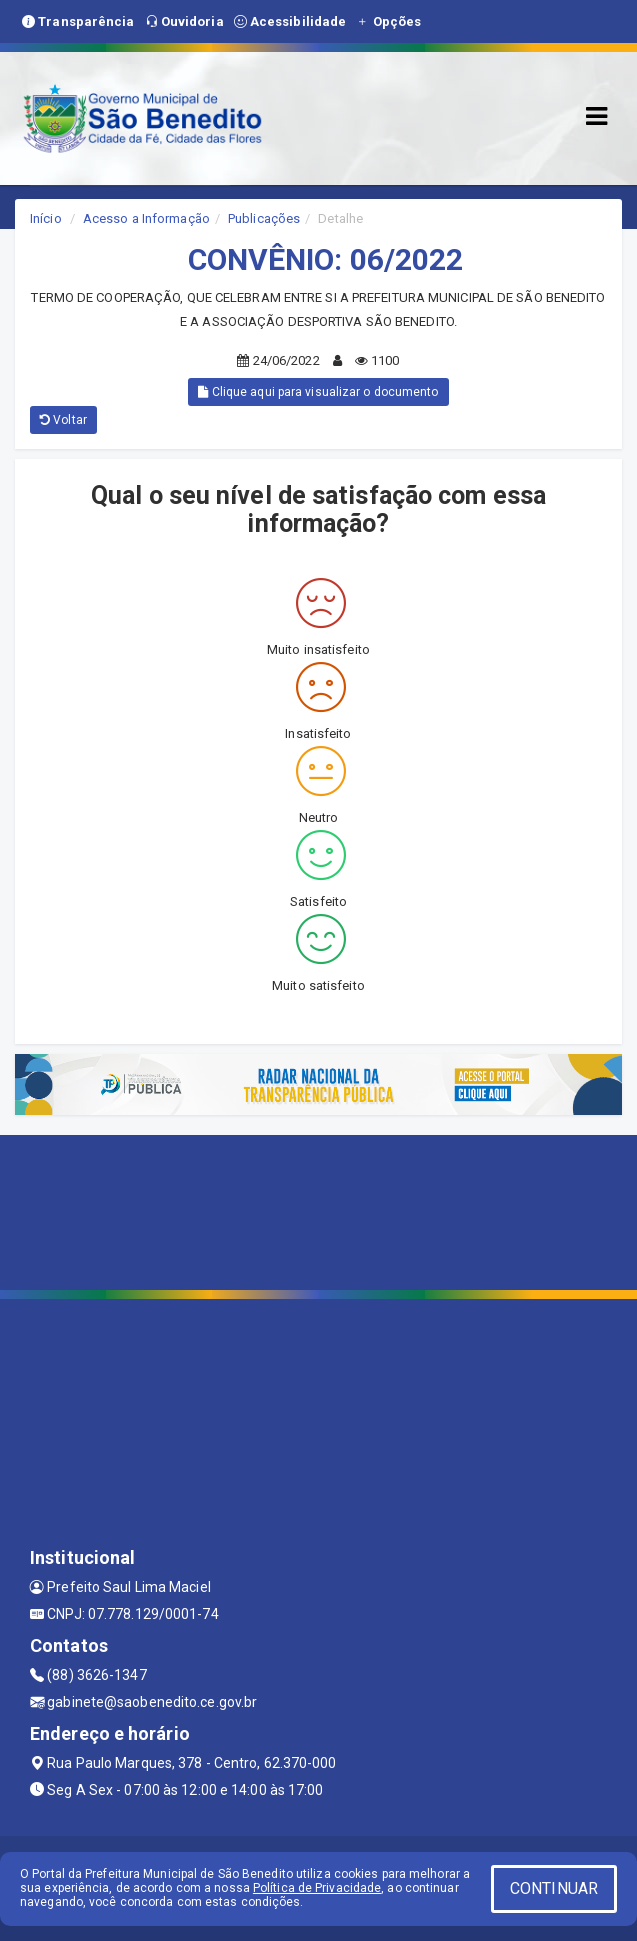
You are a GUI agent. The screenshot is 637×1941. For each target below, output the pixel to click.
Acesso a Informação (146, 218)
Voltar (63, 420)
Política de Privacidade (317, 1888)
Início (46, 218)
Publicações (264, 218)
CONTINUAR (554, 1888)
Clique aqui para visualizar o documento (318, 392)
